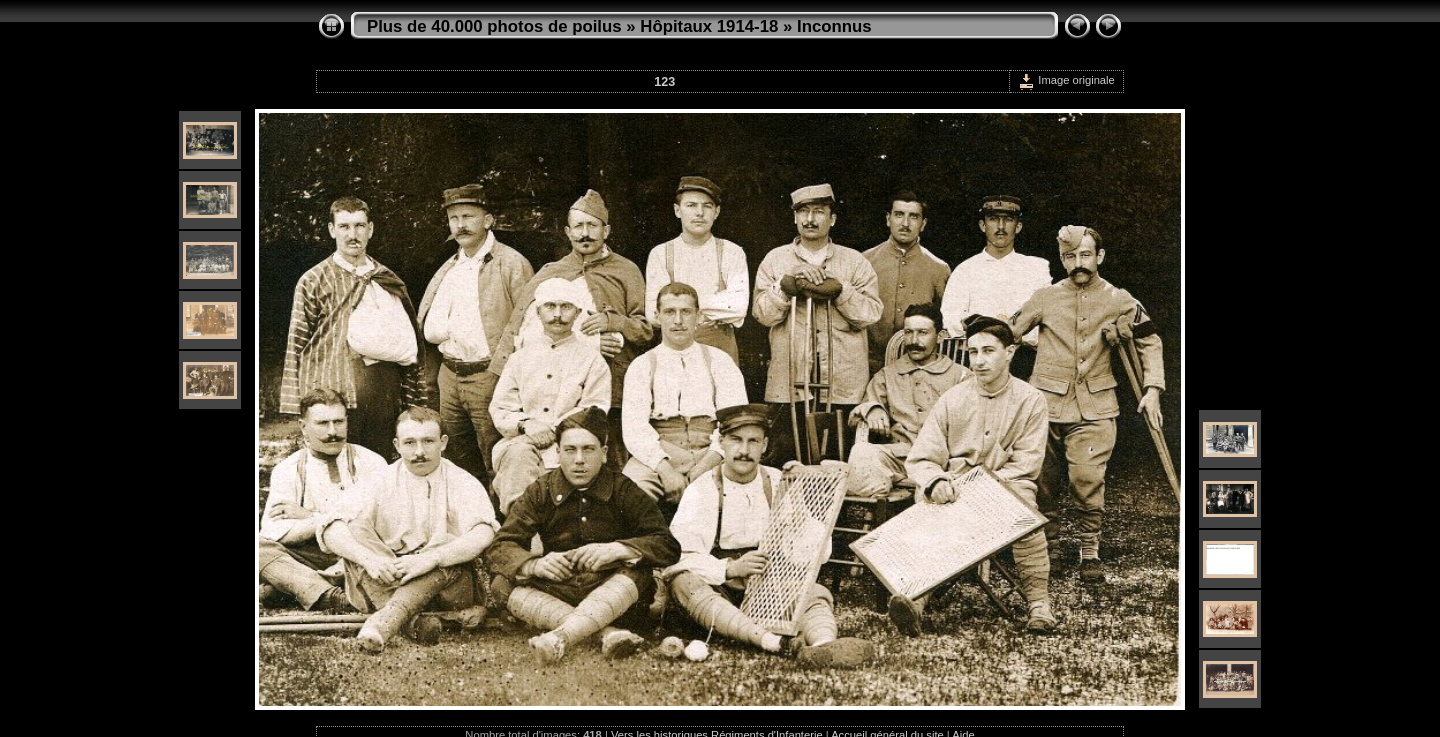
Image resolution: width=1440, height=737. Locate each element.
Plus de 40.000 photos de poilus (494, 26)
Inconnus (834, 26)
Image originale (1066, 80)
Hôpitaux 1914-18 (709, 26)
